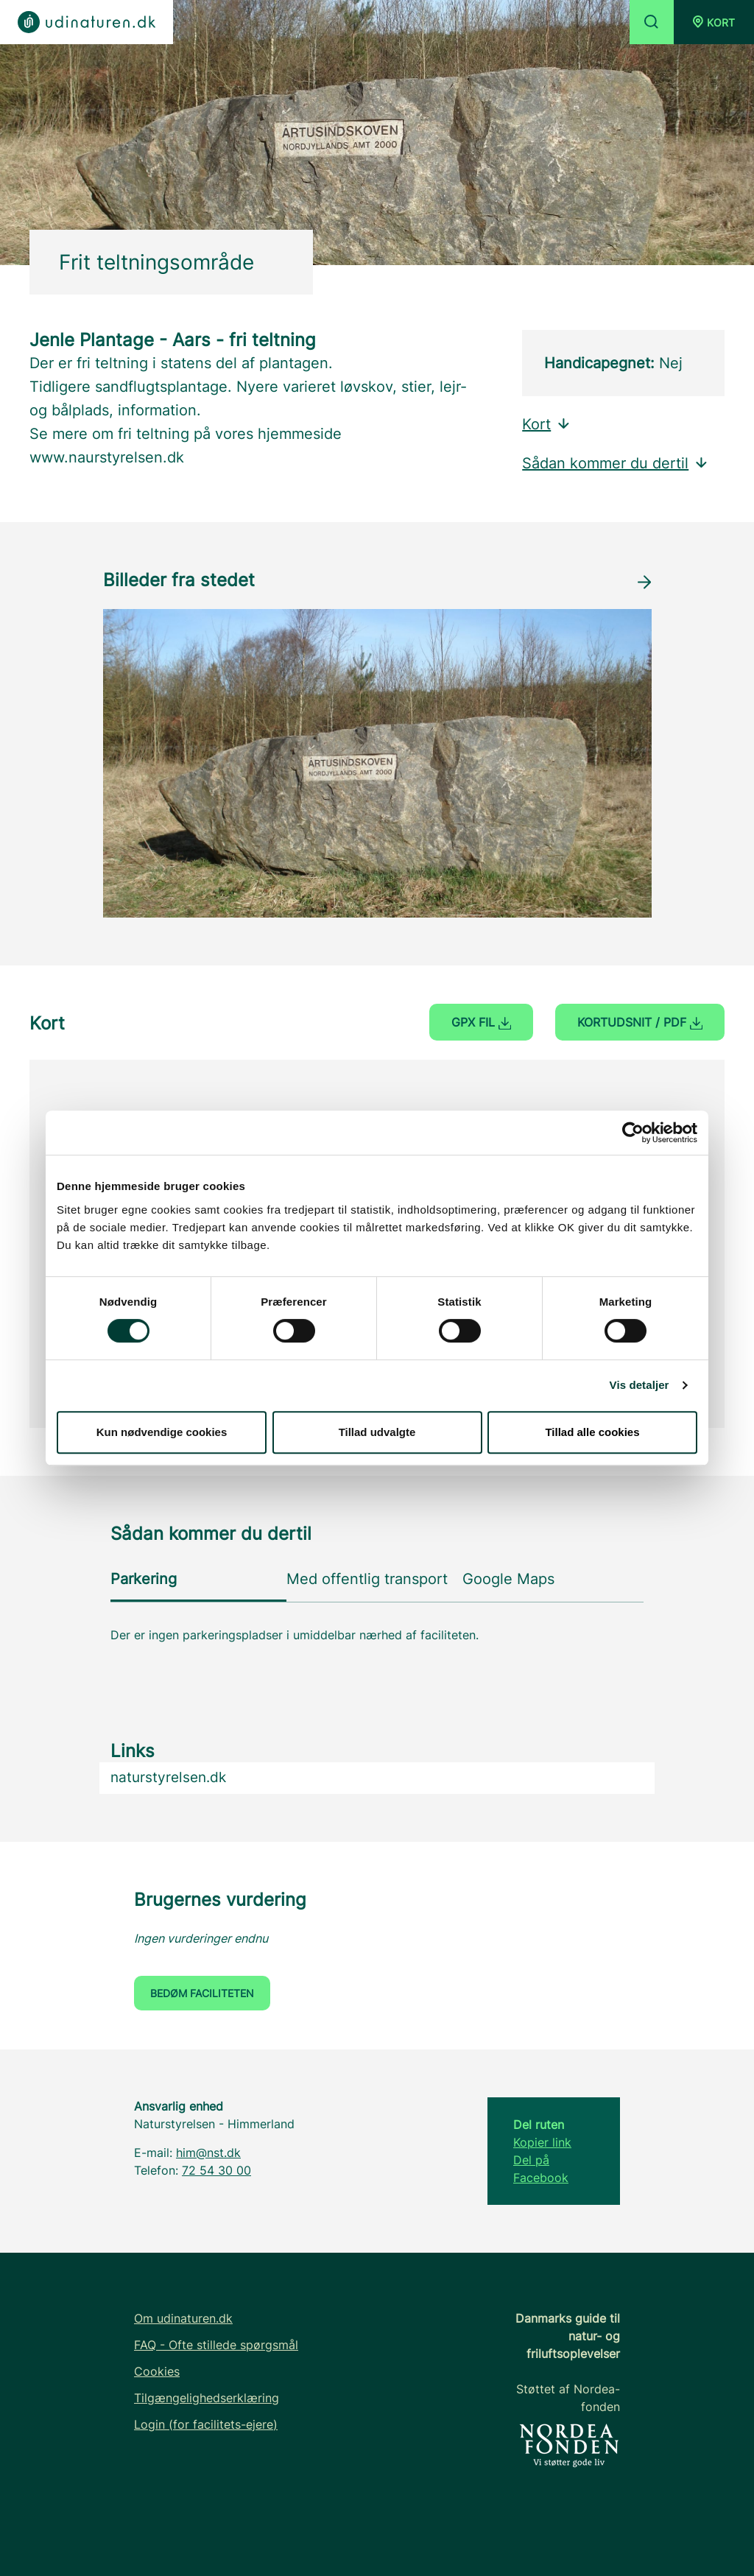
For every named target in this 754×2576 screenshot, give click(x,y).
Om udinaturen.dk (183, 2318)
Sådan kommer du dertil (615, 463)
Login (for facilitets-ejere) (206, 2424)
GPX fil (481, 1022)
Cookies (157, 2371)
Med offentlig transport (367, 1579)
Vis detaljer (639, 1385)
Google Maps (508, 1579)
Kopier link (542, 2142)
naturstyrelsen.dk (168, 1777)
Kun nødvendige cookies (162, 1432)
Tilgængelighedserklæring (206, 2397)
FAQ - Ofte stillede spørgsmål (216, 2344)
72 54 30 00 (216, 2170)
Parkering (143, 1579)
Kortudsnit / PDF (639, 1022)
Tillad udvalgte (377, 1432)
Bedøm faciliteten (202, 1993)
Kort (546, 424)
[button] (714, 22)
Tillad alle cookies (592, 1432)
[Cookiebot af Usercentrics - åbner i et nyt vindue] (632, 1133)
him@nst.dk (208, 2152)
